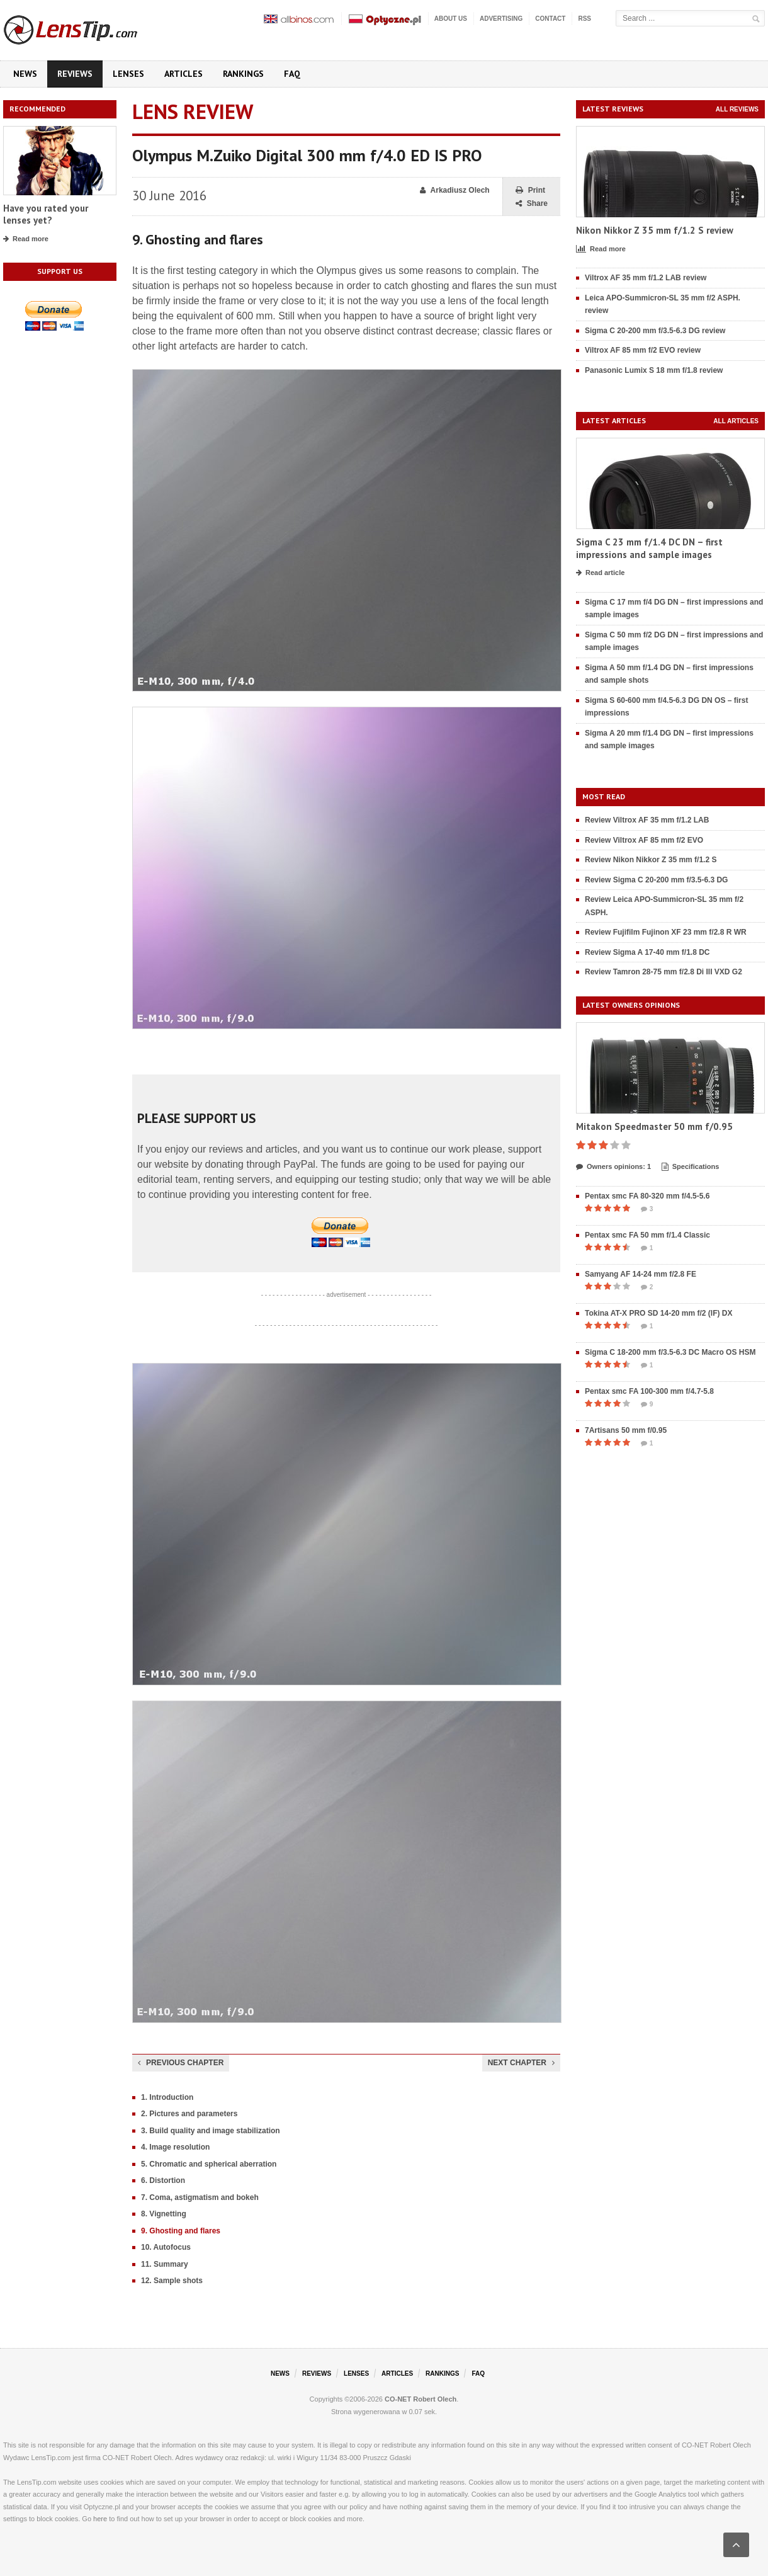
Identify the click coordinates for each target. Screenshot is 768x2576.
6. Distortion (163, 2180)
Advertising (501, 18)
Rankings (243, 73)
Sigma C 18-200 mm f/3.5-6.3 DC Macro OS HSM (670, 1352)
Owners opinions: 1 (613, 1167)
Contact (550, 18)
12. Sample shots (172, 2280)
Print (530, 190)
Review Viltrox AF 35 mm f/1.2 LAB (647, 820)
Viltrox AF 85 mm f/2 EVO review (643, 350)
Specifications (691, 1167)
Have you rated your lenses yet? (45, 214)
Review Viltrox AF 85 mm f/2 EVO (644, 840)
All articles (736, 421)
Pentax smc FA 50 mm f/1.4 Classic (647, 1235)
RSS (584, 18)
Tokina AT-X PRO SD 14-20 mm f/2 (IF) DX (659, 1313)
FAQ (292, 73)
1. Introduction (167, 2097)
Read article (600, 573)
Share (532, 203)
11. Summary (164, 2264)
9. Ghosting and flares (180, 2230)
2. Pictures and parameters (189, 2113)
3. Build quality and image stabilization (210, 2130)
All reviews (737, 109)
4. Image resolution (175, 2147)
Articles (183, 73)
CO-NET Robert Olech (420, 2399)
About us (450, 18)
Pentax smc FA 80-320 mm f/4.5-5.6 (647, 1196)
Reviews (75, 73)
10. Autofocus (166, 2247)
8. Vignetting (163, 2213)
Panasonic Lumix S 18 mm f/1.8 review (654, 370)
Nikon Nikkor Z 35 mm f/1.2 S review (654, 230)
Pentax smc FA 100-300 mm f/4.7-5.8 (649, 1391)
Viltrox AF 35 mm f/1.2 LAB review (645, 277)
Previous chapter (180, 2062)
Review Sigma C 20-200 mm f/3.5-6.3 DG (656, 879)
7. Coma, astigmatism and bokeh (200, 2197)
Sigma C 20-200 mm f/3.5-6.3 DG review (655, 330)
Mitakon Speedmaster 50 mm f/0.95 (654, 1126)
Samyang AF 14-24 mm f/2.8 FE (640, 1274)
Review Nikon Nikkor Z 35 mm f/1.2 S (650, 859)
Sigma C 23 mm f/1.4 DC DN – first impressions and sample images (649, 548)
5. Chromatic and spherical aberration (208, 2164)
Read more (25, 239)
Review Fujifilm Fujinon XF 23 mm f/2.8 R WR (666, 932)
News (25, 73)
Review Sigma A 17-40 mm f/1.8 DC (647, 952)
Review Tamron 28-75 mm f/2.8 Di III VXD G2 (663, 971)
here (100, 2518)
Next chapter (521, 2062)
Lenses (128, 73)
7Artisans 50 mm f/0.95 (626, 1430)
